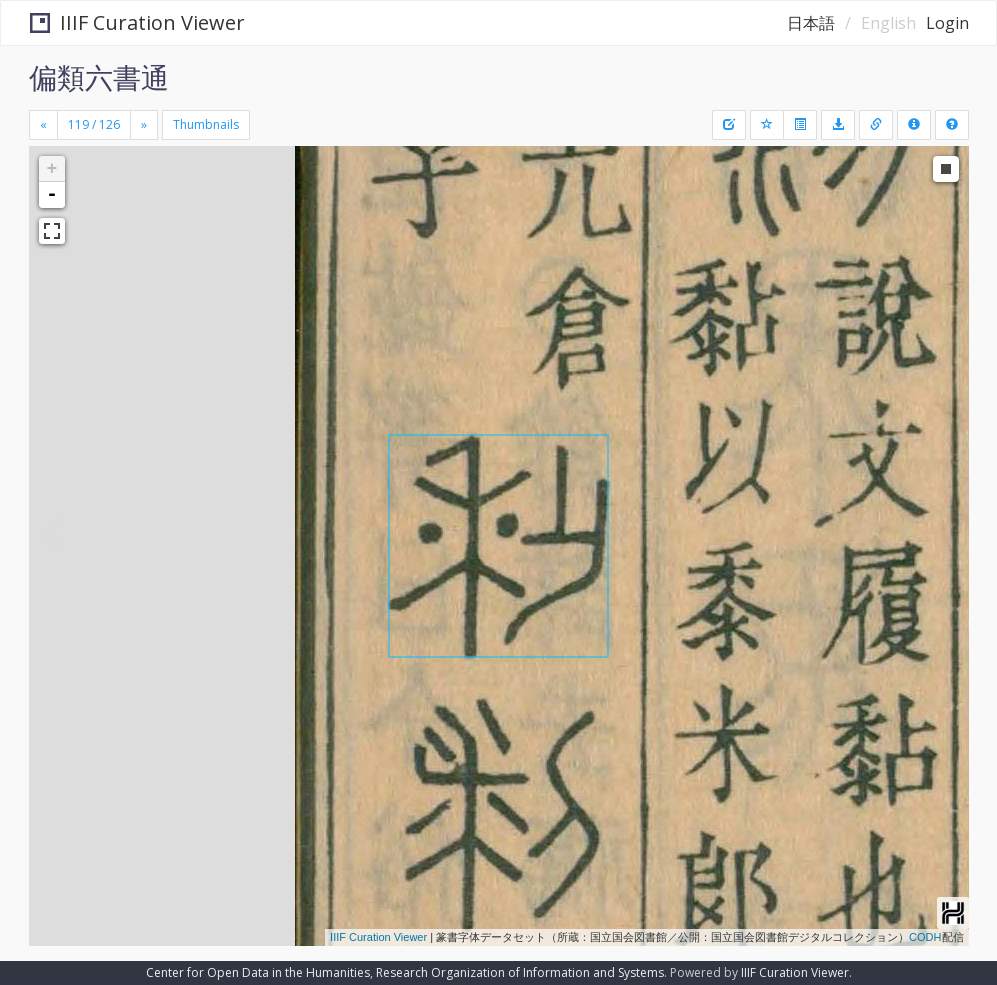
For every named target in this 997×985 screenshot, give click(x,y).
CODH (925, 937)
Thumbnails (206, 124)
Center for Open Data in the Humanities (258, 972)
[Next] (144, 125)
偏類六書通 (99, 77)
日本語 (811, 23)
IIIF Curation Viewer (137, 22)
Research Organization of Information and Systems (520, 972)
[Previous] (43, 125)
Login (947, 23)
